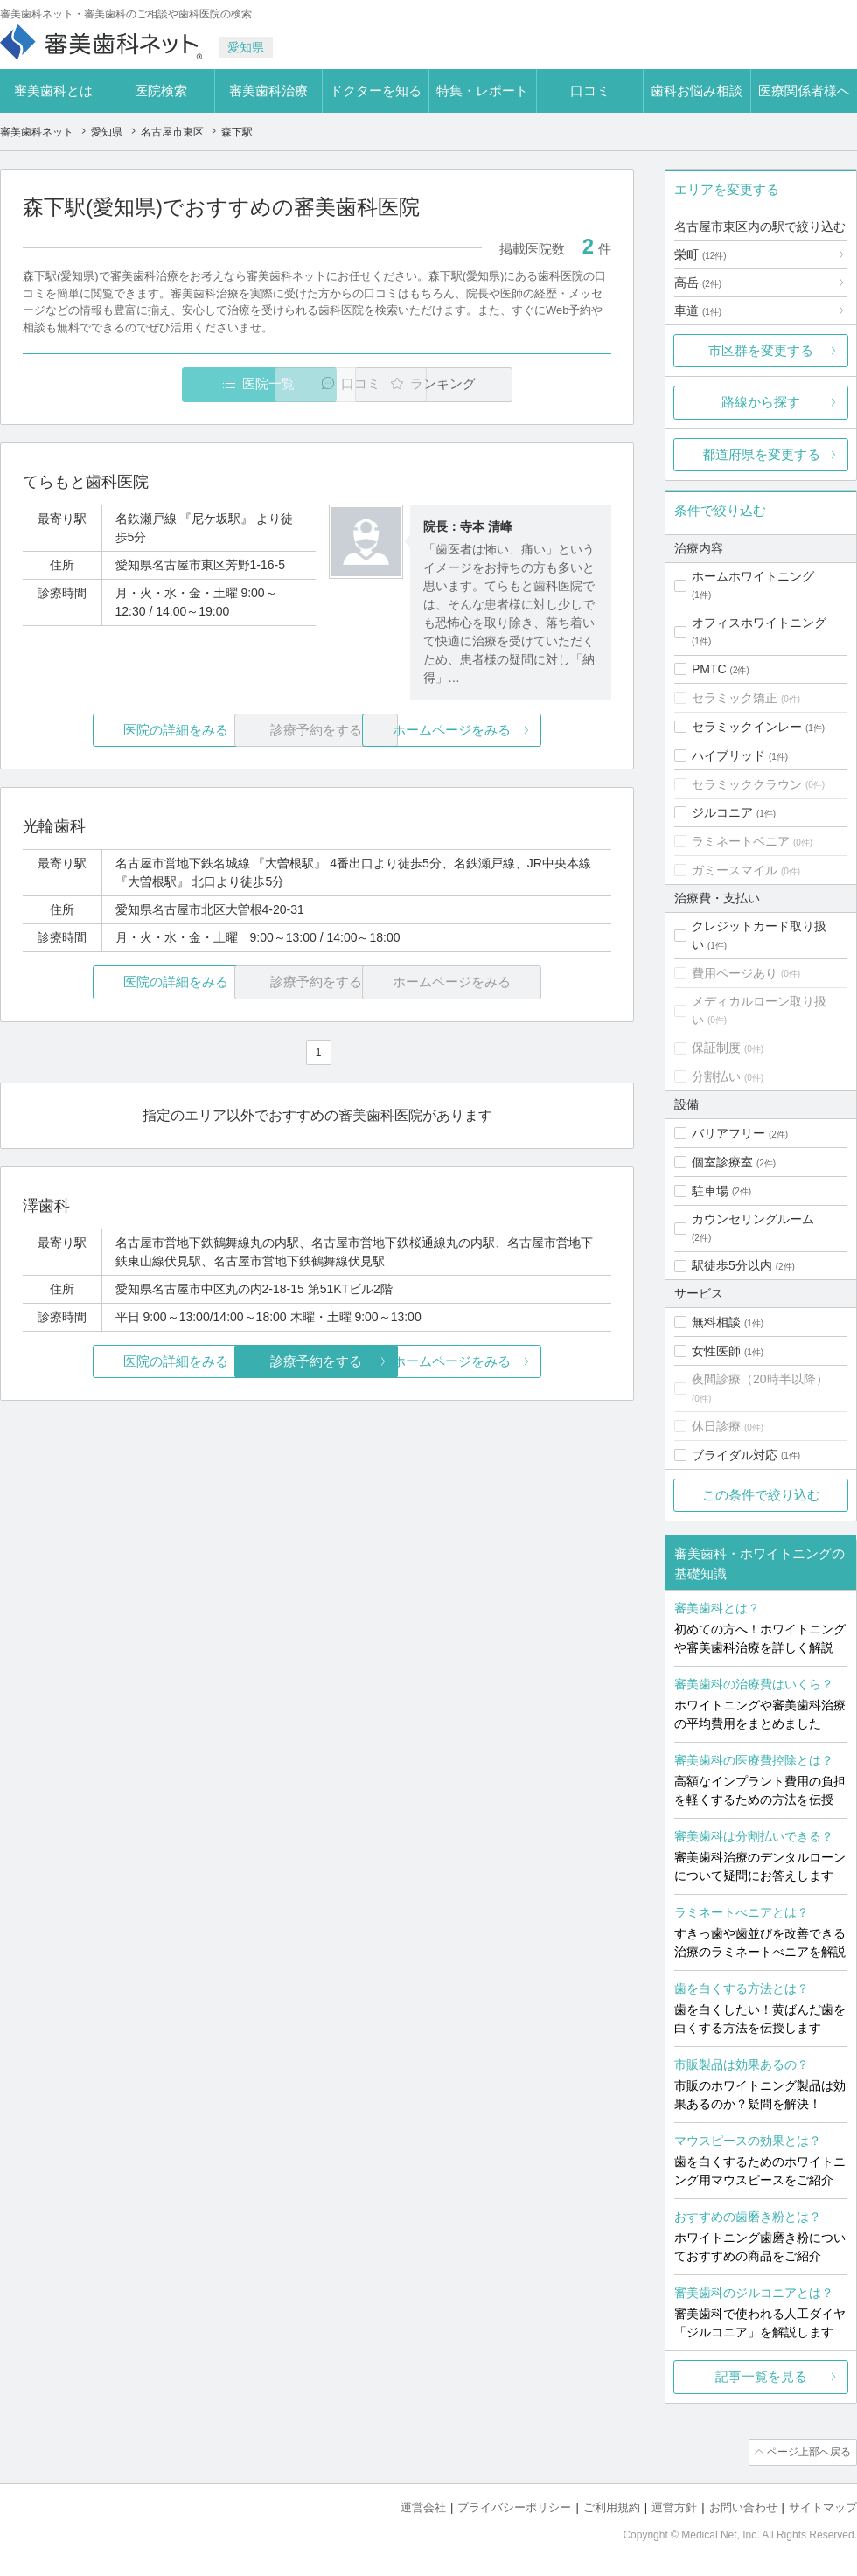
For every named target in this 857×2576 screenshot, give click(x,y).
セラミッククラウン (747, 784)
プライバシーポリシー (514, 2506)
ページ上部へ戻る (807, 2452)
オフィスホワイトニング (759, 623)
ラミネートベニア (741, 841)
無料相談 (716, 1322)
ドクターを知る (376, 90)
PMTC (709, 669)
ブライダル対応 (734, 1455)
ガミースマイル (734, 870)
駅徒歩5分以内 (732, 1265)
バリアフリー (728, 1133)
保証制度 (716, 1048)
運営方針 (674, 2506)
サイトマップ (823, 2506)
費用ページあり (734, 973)
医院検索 (161, 90)
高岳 (697, 282)
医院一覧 (143, 384)
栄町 (700, 254)
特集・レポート (482, 90)
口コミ (590, 90)
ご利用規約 (611, 2506)
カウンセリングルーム (753, 1219)
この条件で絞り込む (761, 1494)
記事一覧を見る (761, 2376)
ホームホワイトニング (753, 576)
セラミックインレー (747, 727)
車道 (697, 310)
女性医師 (716, 1351)
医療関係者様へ (804, 90)
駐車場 (710, 1191)
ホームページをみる (514, 730)
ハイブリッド (728, 755)
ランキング (510, 384)
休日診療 (716, 1426)
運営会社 (423, 2506)
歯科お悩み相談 (696, 90)
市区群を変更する (760, 350)
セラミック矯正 (734, 698)
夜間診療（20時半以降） (760, 1379)
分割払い (716, 1076)
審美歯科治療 (268, 90)
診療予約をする (317, 1361)
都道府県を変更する (761, 454)
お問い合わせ (743, 2506)
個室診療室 (722, 1162)
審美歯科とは (53, 90)
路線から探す (760, 401)
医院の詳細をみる (120, 730)
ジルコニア (722, 812)
